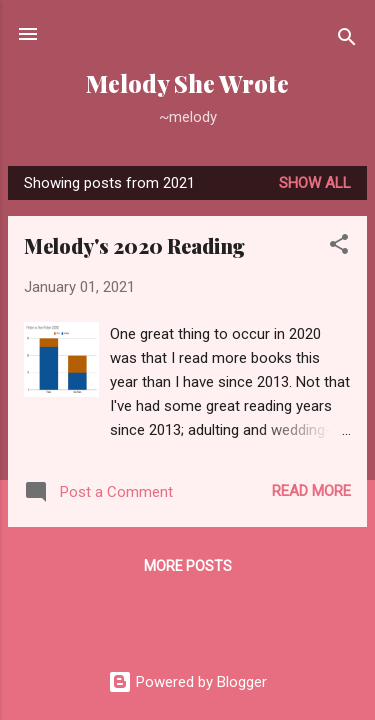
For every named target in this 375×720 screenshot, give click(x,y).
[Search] (347, 40)
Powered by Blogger (187, 682)
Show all (315, 183)
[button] (339, 247)
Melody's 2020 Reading (134, 245)
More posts (188, 566)
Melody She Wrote (187, 83)
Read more (311, 491)
